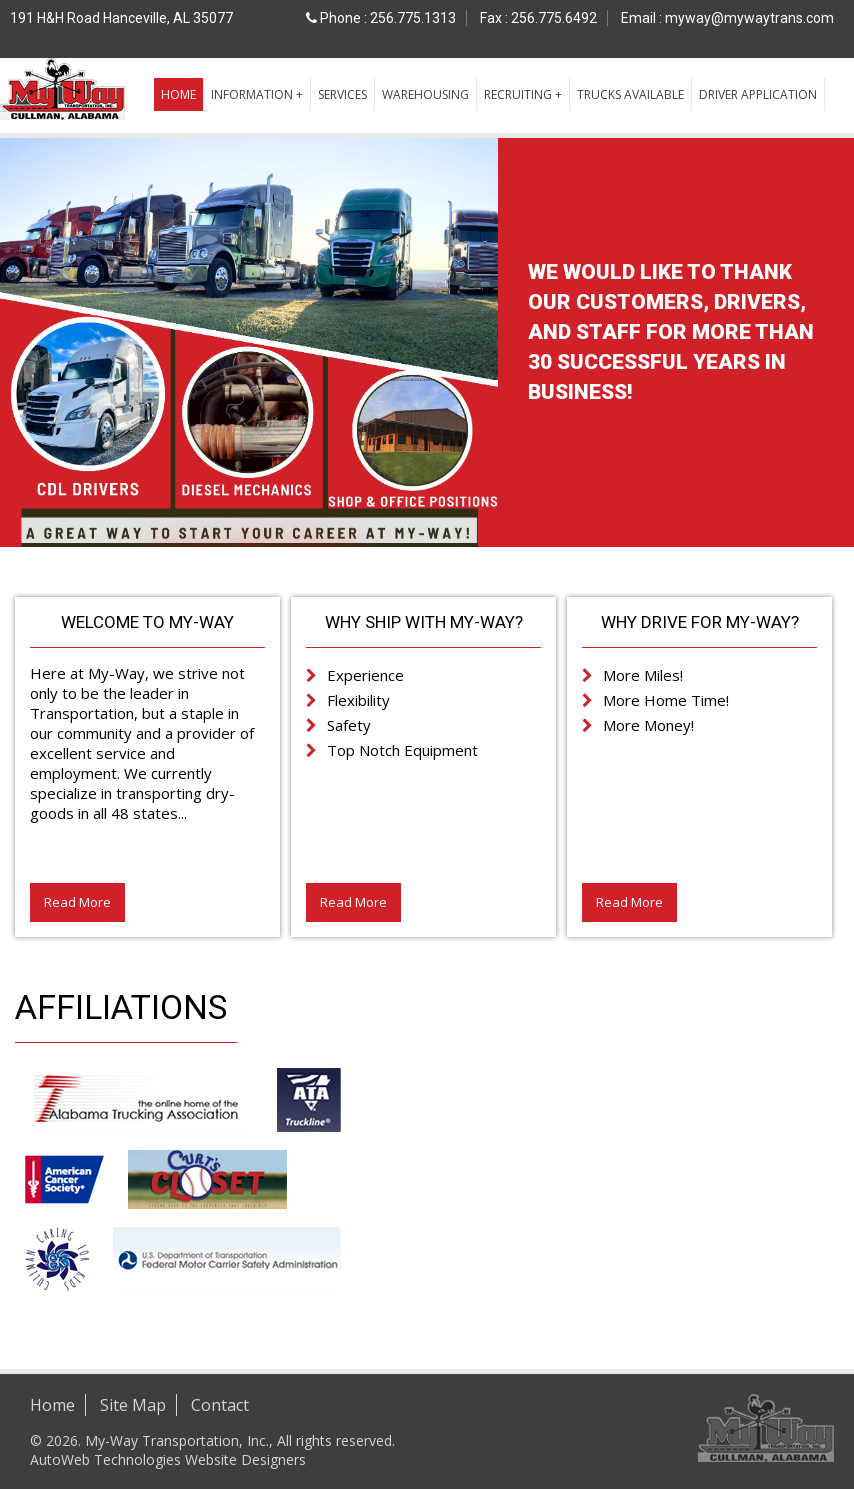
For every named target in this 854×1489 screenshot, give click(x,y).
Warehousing (425, 94)
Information (252, 94)
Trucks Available (630, 94)
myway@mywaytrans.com (749, 18)
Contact (220, 1405)
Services (342, 94)
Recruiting (518, 94)
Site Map (133, 1405)
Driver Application (758, 94)
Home (178, 94)
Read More (77, 902)
